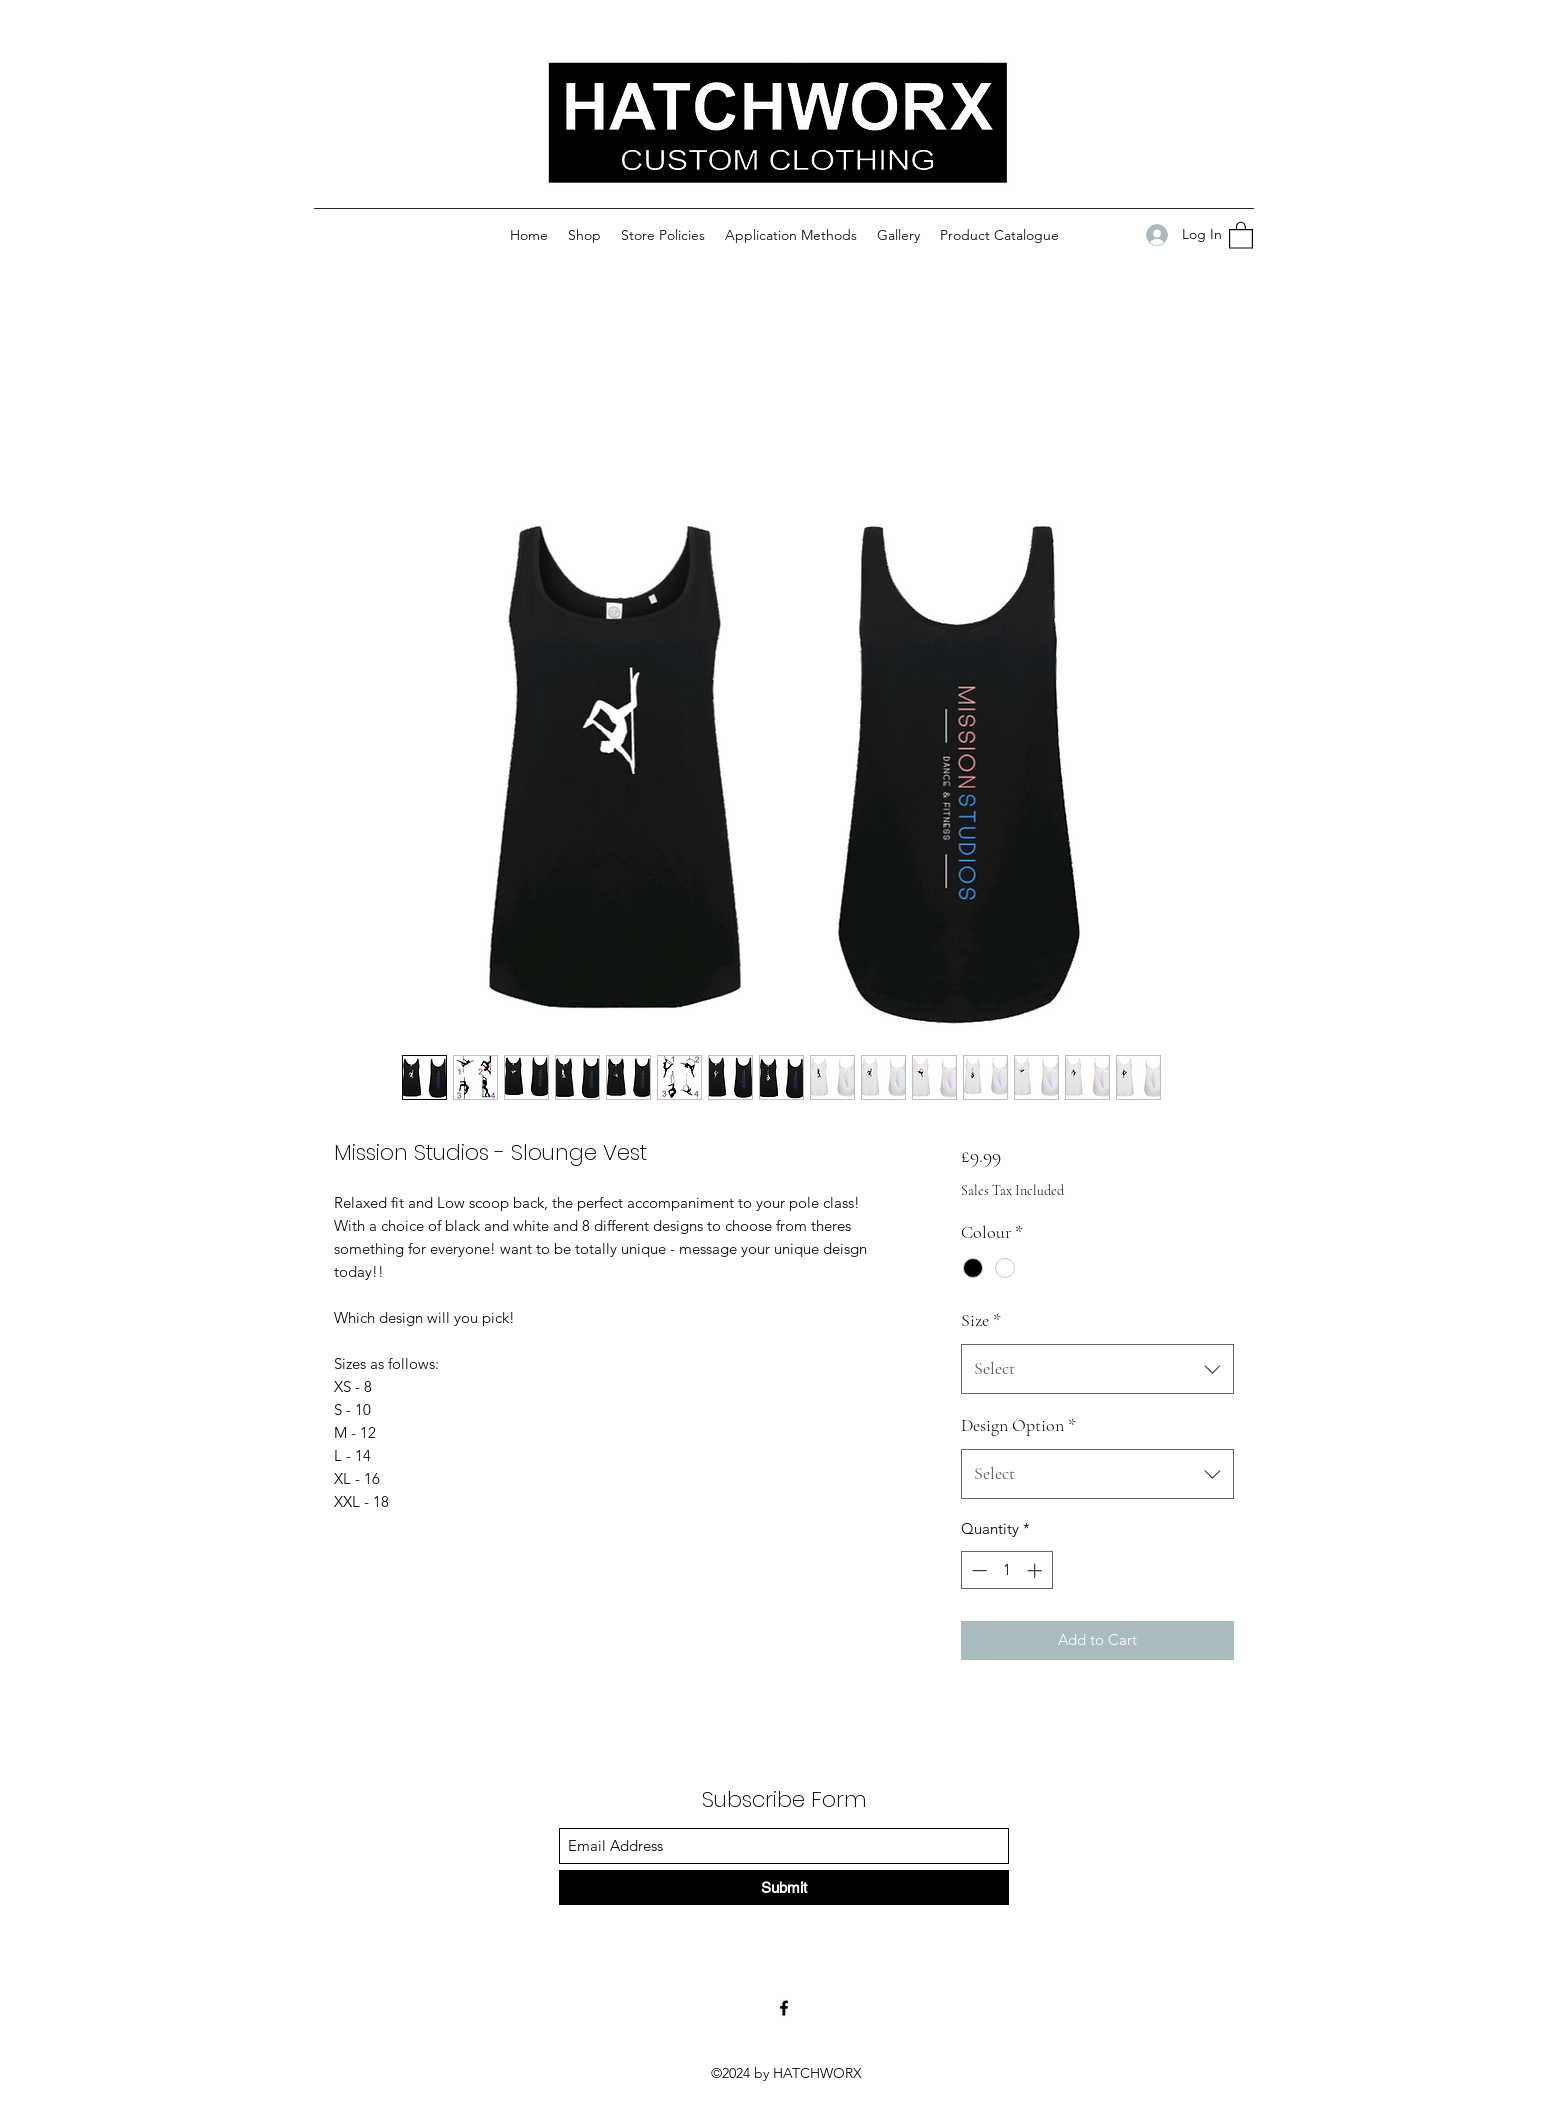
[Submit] (784, 1887)
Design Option (1018, 1425)
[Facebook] (784, 2008)
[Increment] (1036, 1570)
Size (981, 1320)
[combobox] (1097, 1369)
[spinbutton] (1006, 1570)
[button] (1241, 234)
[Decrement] (977, 1570)
